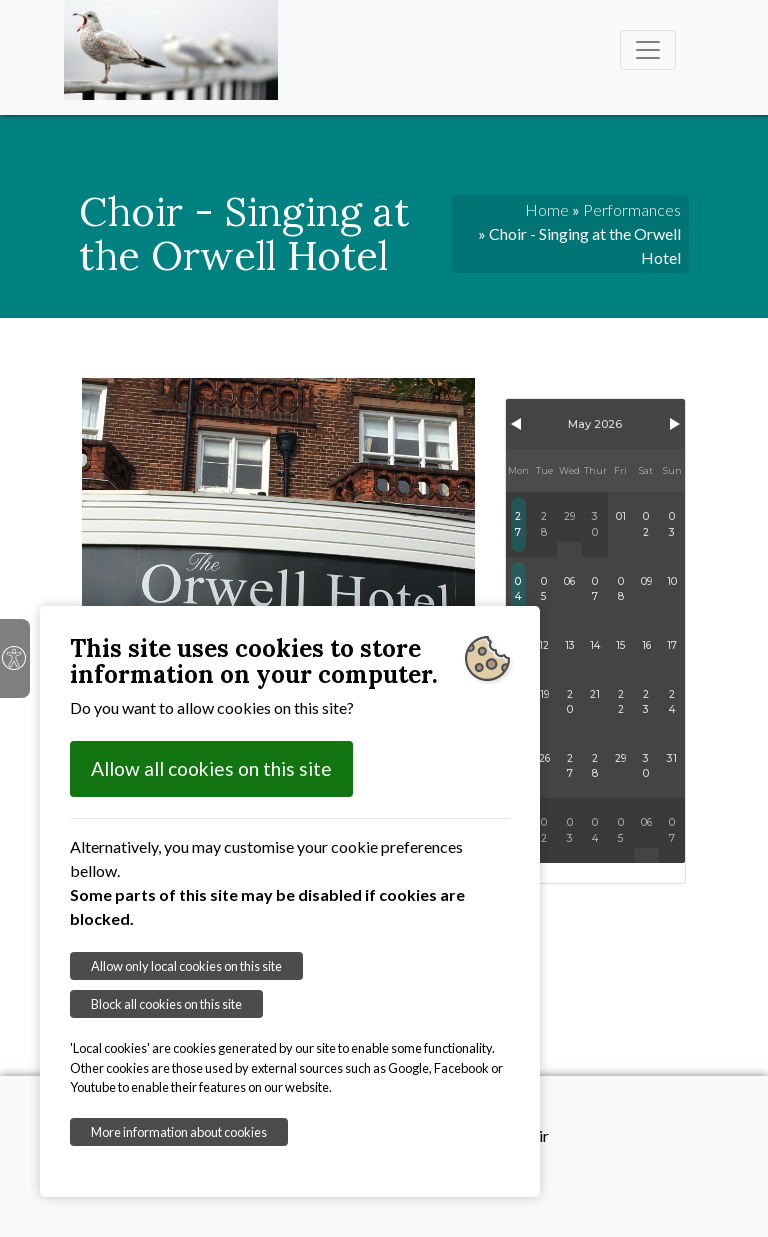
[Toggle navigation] (648, 50)
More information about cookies (179, 1132)
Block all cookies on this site (166, 1004)
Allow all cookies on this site (211, 768)
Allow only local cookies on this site (186, 966)
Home (547, 209)
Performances (632, 209)
